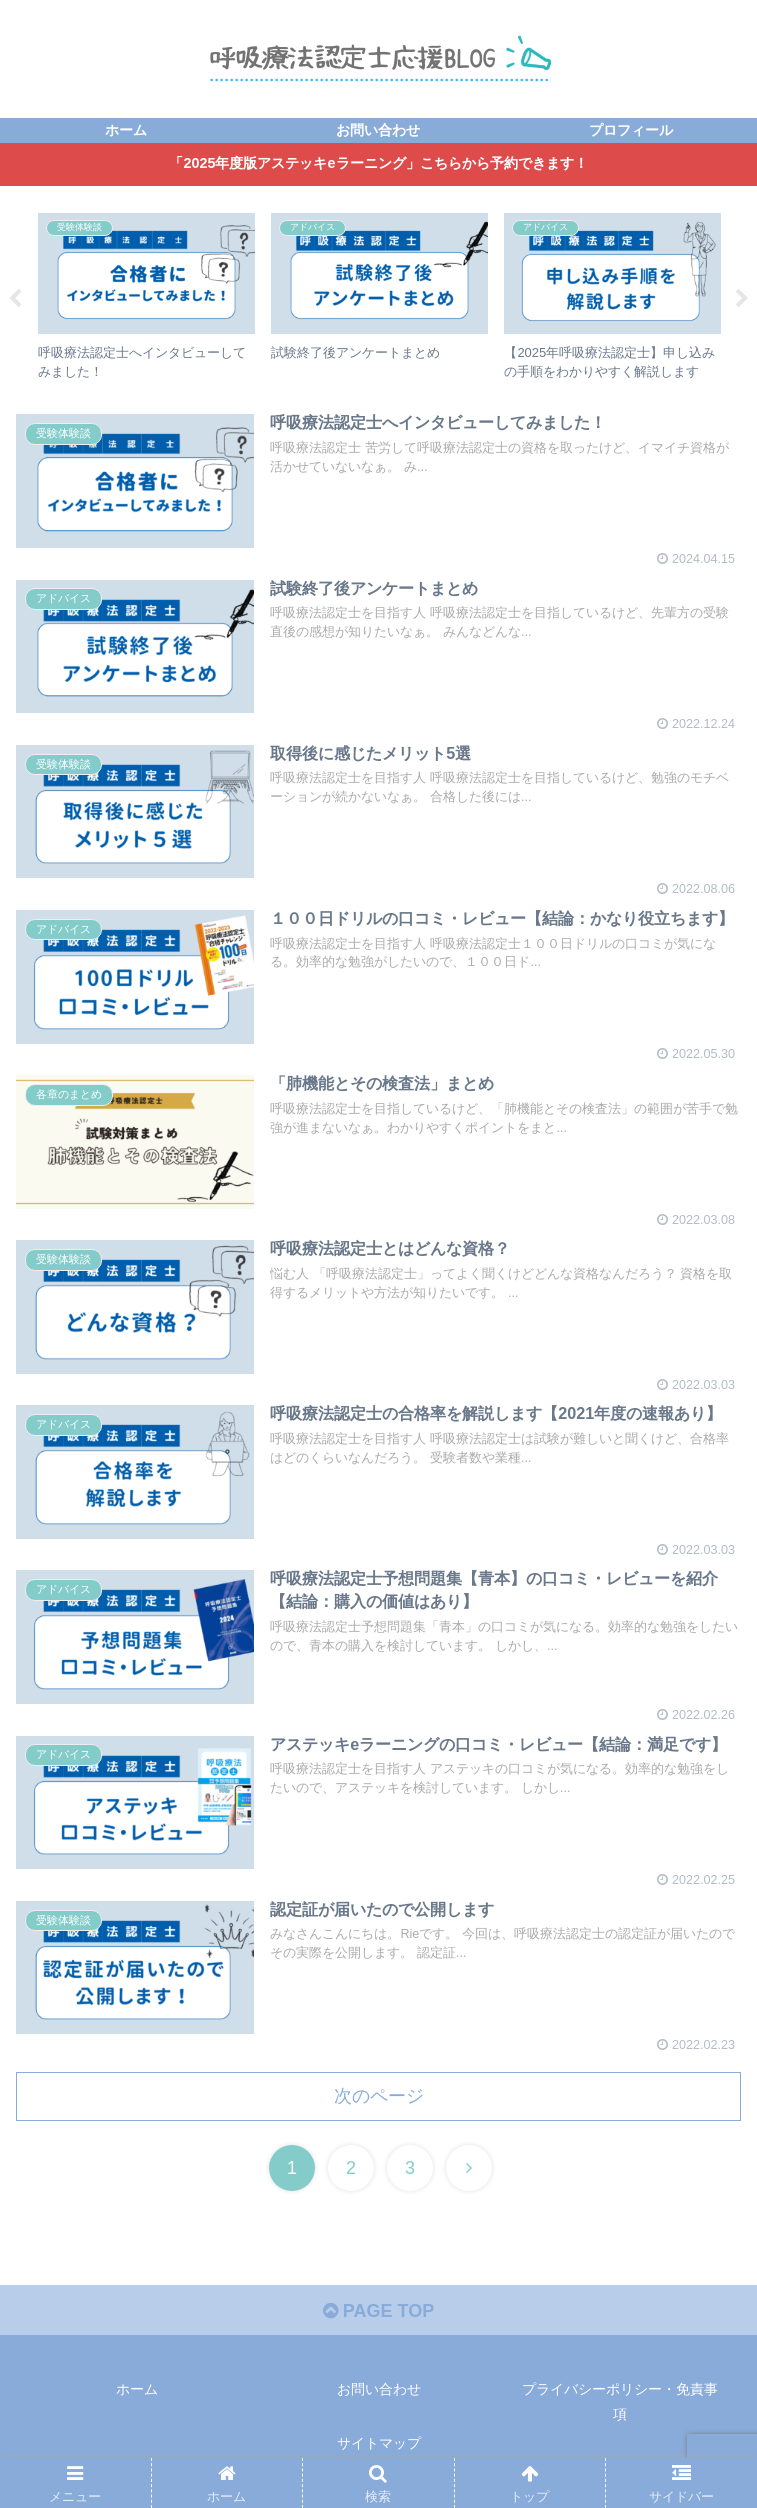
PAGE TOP (378, 2311)
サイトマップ (379, 2443)
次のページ (379, 2096)
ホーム (137, 2389)
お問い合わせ (379, 2389)
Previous (15, 299)
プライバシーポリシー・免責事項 (620, 2401)
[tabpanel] (146, 296)
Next (742, 299)
